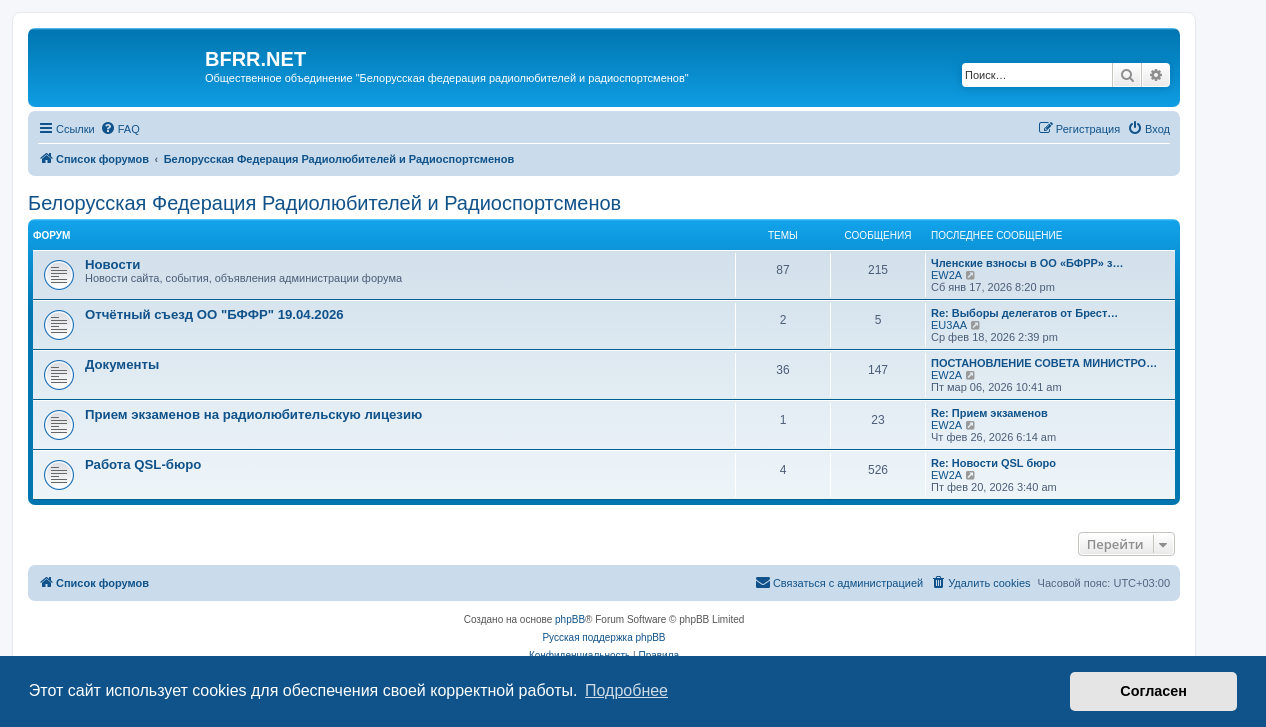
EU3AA (949, 325)
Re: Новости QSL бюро (993, 463)
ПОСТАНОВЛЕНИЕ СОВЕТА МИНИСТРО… (1044, 363)
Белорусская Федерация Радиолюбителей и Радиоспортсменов (324, 203)
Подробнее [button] (626, 690)
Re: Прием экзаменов (989, 413)
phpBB (570, 619)
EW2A (946, 275)
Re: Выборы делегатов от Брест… (1024, 313)
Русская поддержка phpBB (603, 637)
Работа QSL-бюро (143, 464)
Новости (112, 264)
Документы (122, 364)
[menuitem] (120, 129)
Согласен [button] (1153, 691)
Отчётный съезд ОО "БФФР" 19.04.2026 (214, 314)
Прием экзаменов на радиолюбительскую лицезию (253, 414)
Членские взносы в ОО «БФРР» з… (1027, 263)
